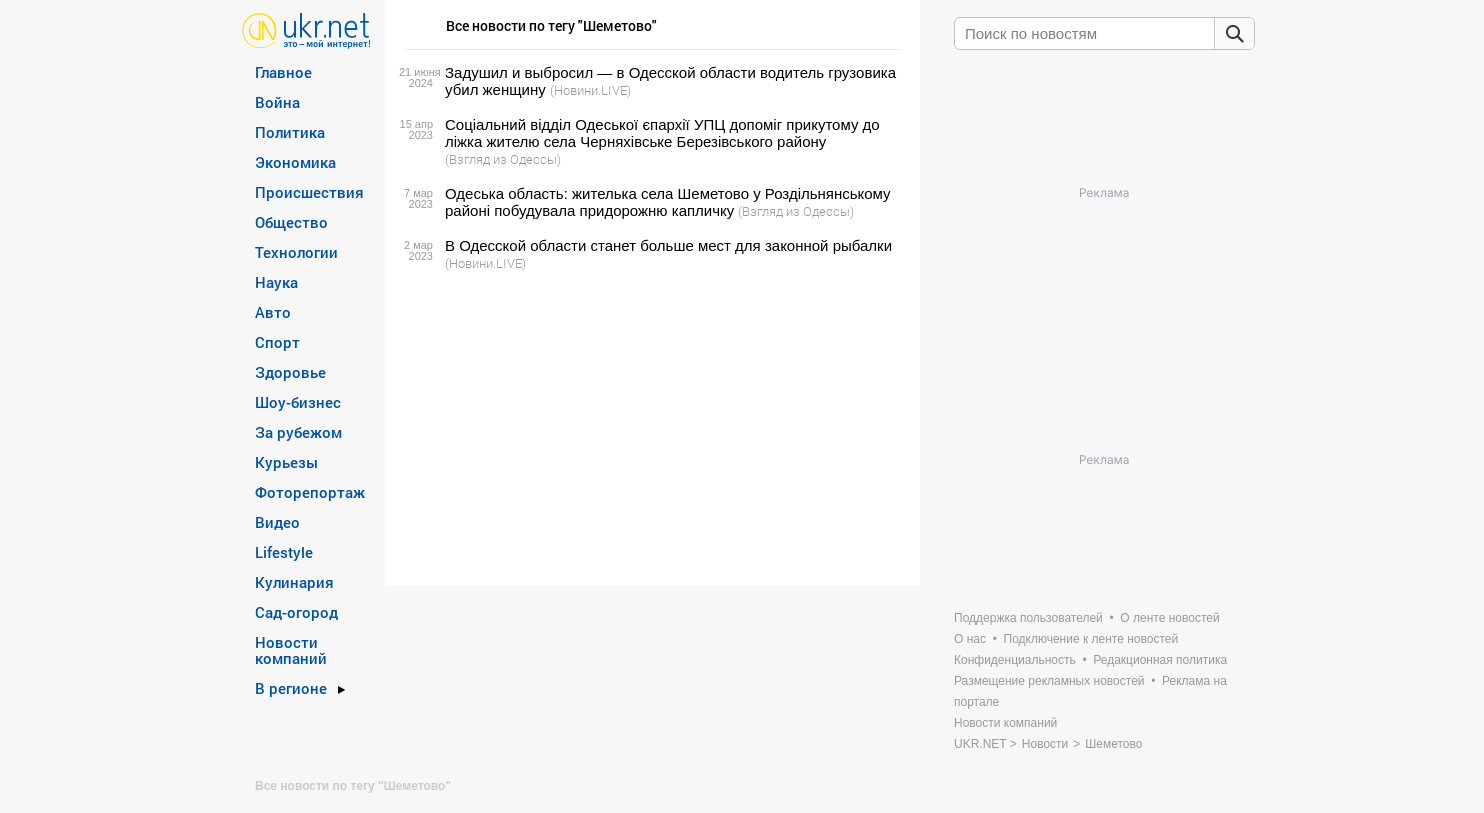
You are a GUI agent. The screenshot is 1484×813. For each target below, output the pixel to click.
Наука (276, 282)
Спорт (277, 342)
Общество (291, 222)
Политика (290, 132)
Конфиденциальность (1015, 660)
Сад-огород (296, 612)
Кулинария (294, 582)
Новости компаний (291, 650)
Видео (277, 522)
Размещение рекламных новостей (1049, 681)
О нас (970, 639)
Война (277, 102)
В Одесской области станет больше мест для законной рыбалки (668, 245)
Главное (283, 72)
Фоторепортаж (310, 492)
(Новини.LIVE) (590, 90)
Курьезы (286, 462)
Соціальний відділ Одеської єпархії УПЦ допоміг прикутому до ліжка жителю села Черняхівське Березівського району (662, 133)
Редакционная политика (1160, 660)
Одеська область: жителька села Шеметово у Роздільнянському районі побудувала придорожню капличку (668, 202)
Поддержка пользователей (1028, 618)
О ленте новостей (1169, 618)
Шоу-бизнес (298, 402)
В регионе (291, 688)
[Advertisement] (649, 429)
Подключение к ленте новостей (1091, 639)
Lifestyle (284, 552)
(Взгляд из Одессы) (503, 159)
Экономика (295, 162)
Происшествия (309, 192)
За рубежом (298, 432)
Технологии (296, 252)
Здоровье (290, 372)
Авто (273, 312)
